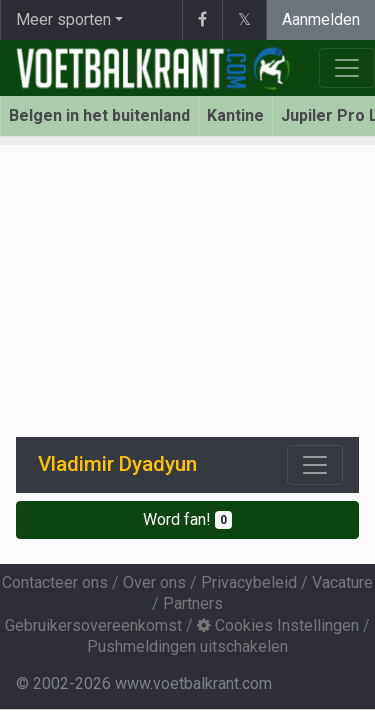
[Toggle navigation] (315, 465)
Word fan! (187, 519)
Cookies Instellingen (278, 625)
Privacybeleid (249, 582)
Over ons (154, 582)
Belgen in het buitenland (99, 115)
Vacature (342, 582)
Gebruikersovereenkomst (93, 625)
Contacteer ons (55, 582)
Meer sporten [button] (63, 19)
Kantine (235, 115)
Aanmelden (321, 19)
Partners (193, 603)
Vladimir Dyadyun (117, 464)
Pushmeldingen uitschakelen (187, 646)
